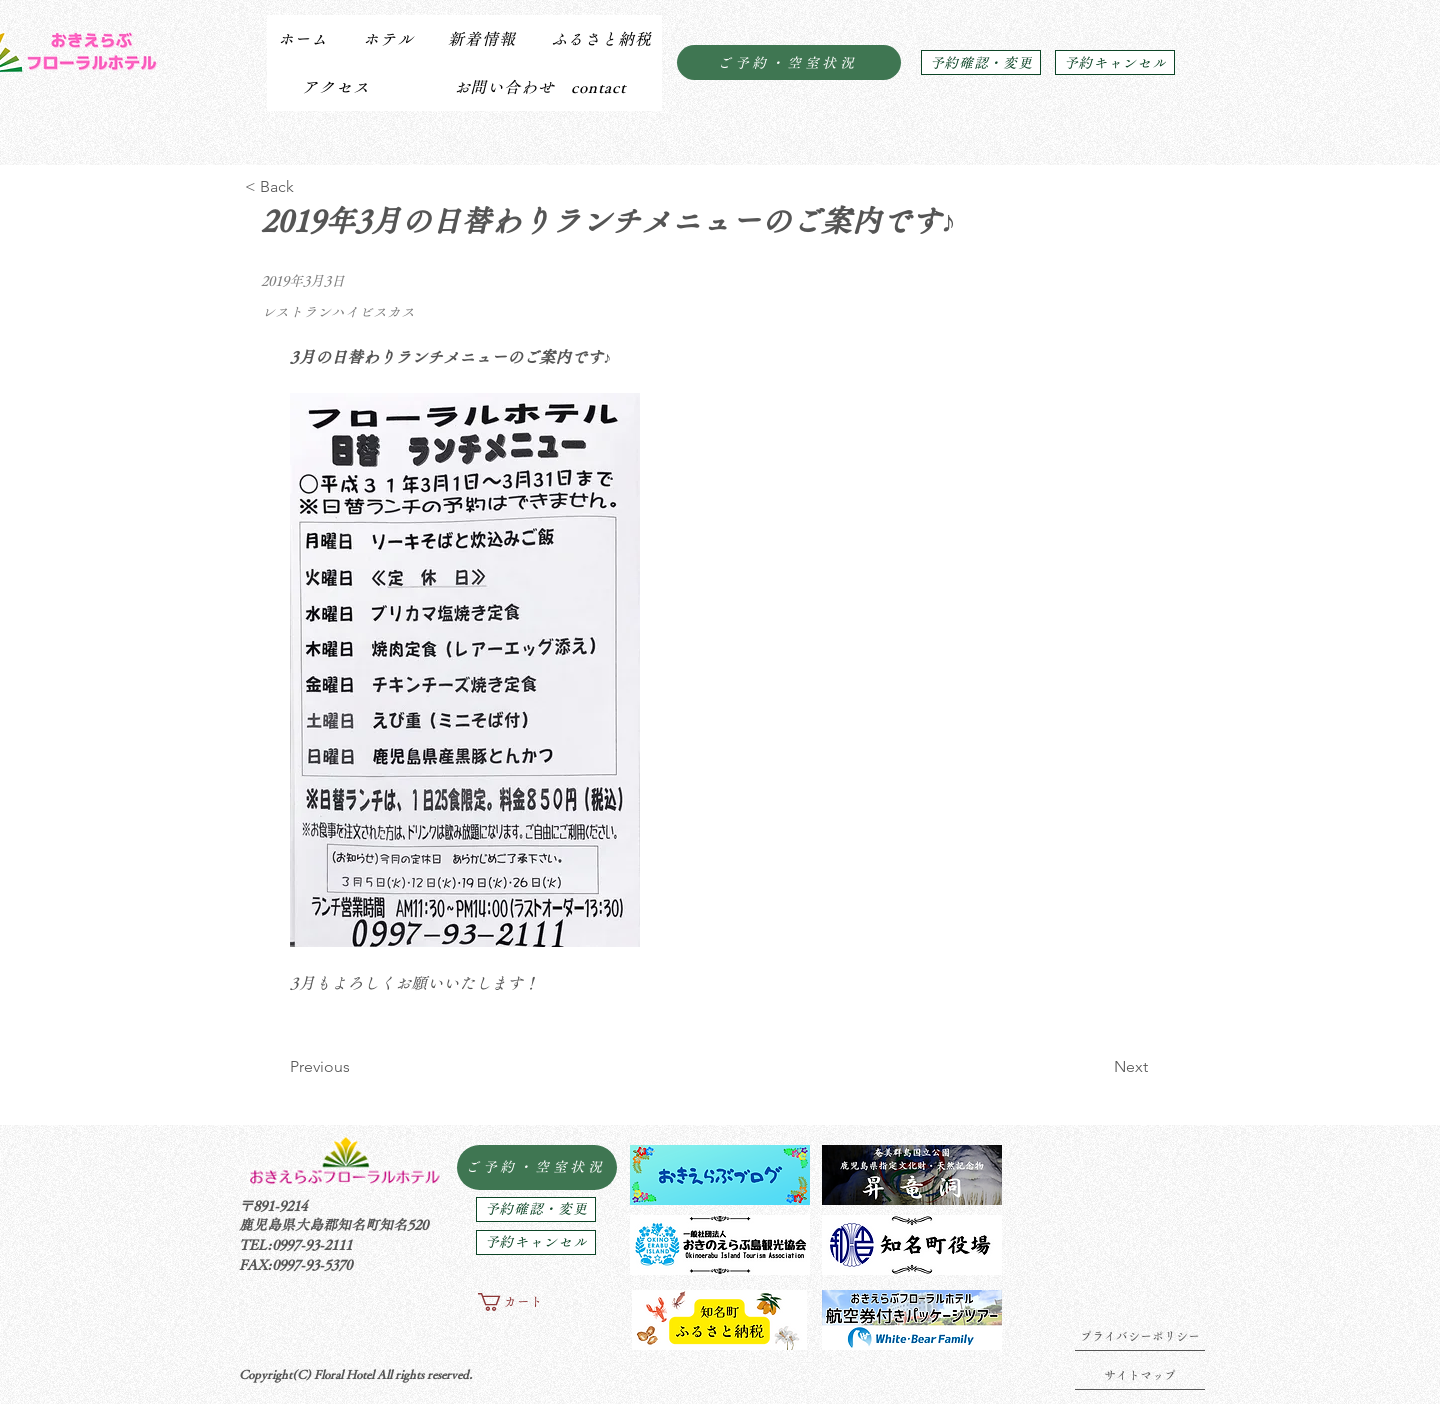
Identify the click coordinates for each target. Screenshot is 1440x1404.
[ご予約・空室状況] (789, 62)
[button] (387, 39)
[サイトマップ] (1140, 1375)
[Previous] (355, 1067)
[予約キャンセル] (1115, 62)
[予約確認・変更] (981, 62)
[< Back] (310, 187)
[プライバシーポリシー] (1140, 1336)
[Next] (1098, 1067)
